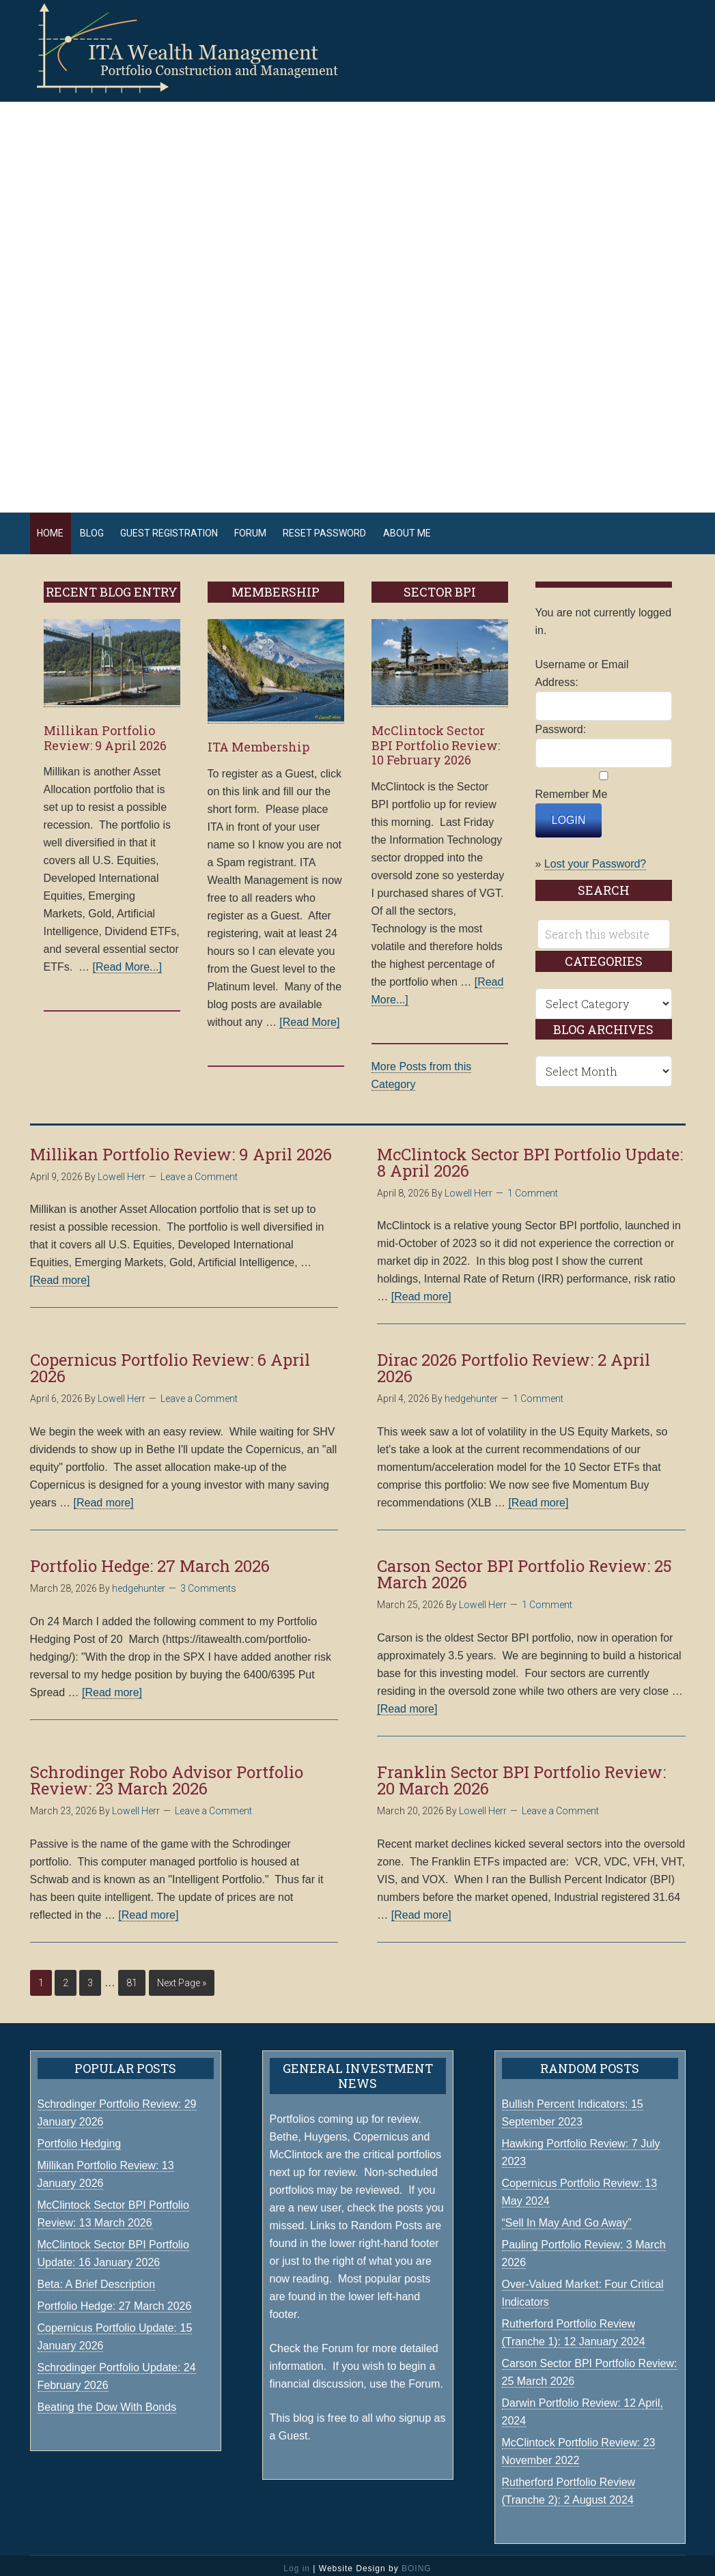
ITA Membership (258, 740)
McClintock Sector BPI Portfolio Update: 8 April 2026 (530, 1155)
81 (131, 1976)
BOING (417, 2562)
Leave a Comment (199, 1169)
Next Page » (181, 1976)
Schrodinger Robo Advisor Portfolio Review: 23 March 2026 (166, 1774)
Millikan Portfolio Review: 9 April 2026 (105, 731)
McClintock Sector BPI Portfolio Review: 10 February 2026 (435, 739)
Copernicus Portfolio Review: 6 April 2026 (170, 1362)
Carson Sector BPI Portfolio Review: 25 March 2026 (524, 1568)
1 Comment (532, 1186)
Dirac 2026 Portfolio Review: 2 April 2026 (513, 1362)
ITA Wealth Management (200, 48)
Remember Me (571, 788)
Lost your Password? (595, 857)
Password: (561, 723)
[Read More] (309, 1015)
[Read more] (60, 1274)
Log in (296, 2562)
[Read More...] (127, 961)
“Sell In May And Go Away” (567, 2216)
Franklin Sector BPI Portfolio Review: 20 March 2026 (521, 1774)
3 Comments (208, 1582)
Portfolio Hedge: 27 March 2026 (150, 1560)
